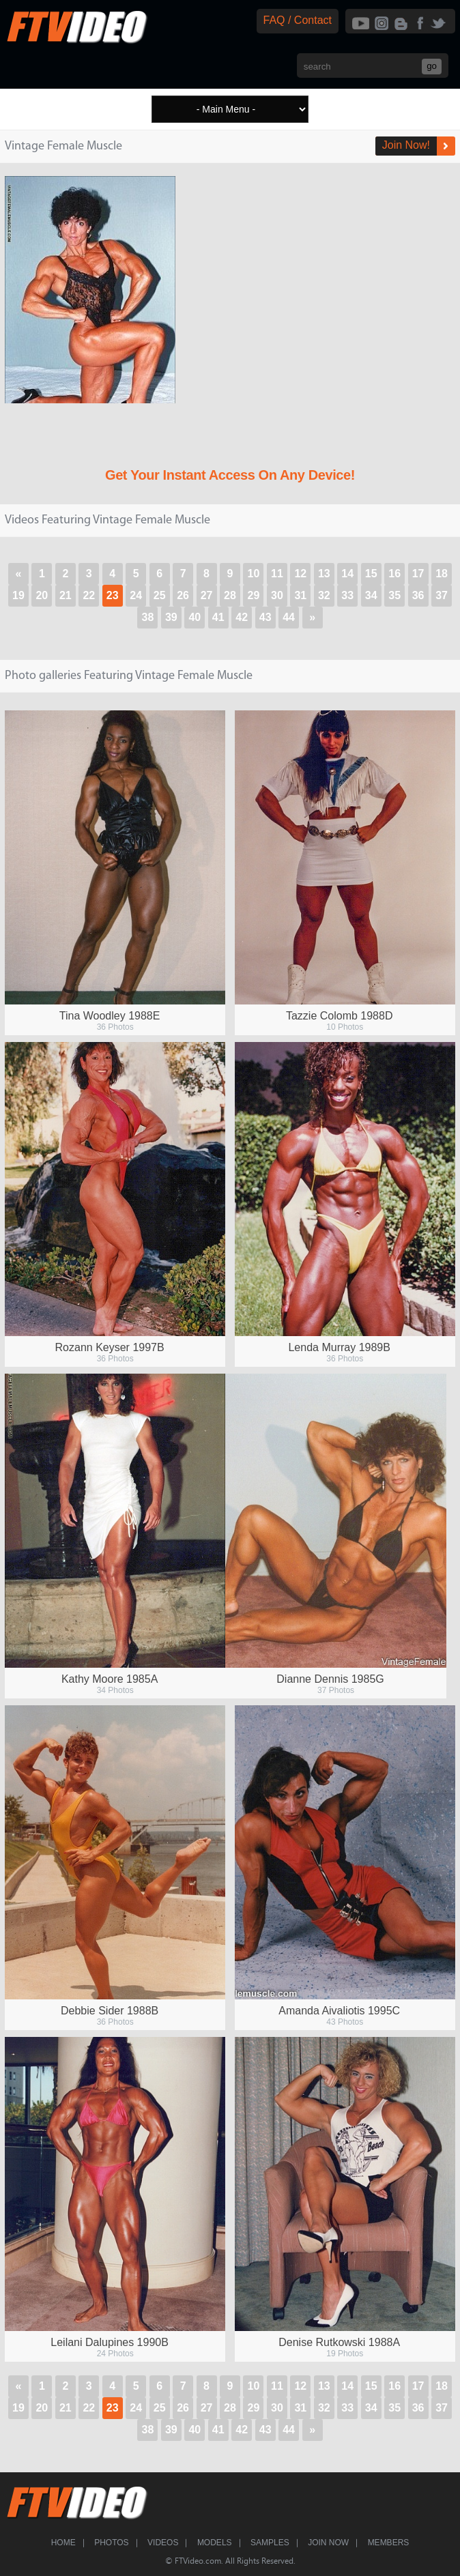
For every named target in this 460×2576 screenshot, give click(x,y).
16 (394, 573)
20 (41, 595)
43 (265, 617)
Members (388, 2542)
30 (277, 595)
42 (241, 617)
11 (277, 573)
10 (254, 573)
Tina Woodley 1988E (109, 1016)
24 (136, 595)
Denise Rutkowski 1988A (339, 2342)
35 (394, 595)
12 (300, 573)
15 (371, 573)
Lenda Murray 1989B (339, 1347)
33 (347, 595)
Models (214, 2542)
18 (441, 573)
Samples (269, 2542)
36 (418, 595)
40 (194, 617)
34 (371, 595)
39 (171, 617)
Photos (111, 2542)
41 (218, 617)
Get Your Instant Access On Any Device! (230, 474)
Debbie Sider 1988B (109, 2010)
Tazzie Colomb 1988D (339, 1016)
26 (183, 595)
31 (300, 595)
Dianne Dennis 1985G (330, 1679)
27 (207, 595)
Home (63, 2542)
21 (65, 595)
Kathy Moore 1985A (109, 1679)
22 (89, 595)
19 (18, 595)
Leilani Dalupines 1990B (110, 2342)
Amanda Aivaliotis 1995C (339, 2010)
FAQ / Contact (297, 20)
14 (347, 573)
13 (324, 573)
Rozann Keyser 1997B (109, 1347)
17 (418, 573)
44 (289, 617)
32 (324, 595)
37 (441, 595)
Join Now (328, 2542)
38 (148, 617)
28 (230, 595)
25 (160, 595)
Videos (162, 2542)
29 (254, 595)
